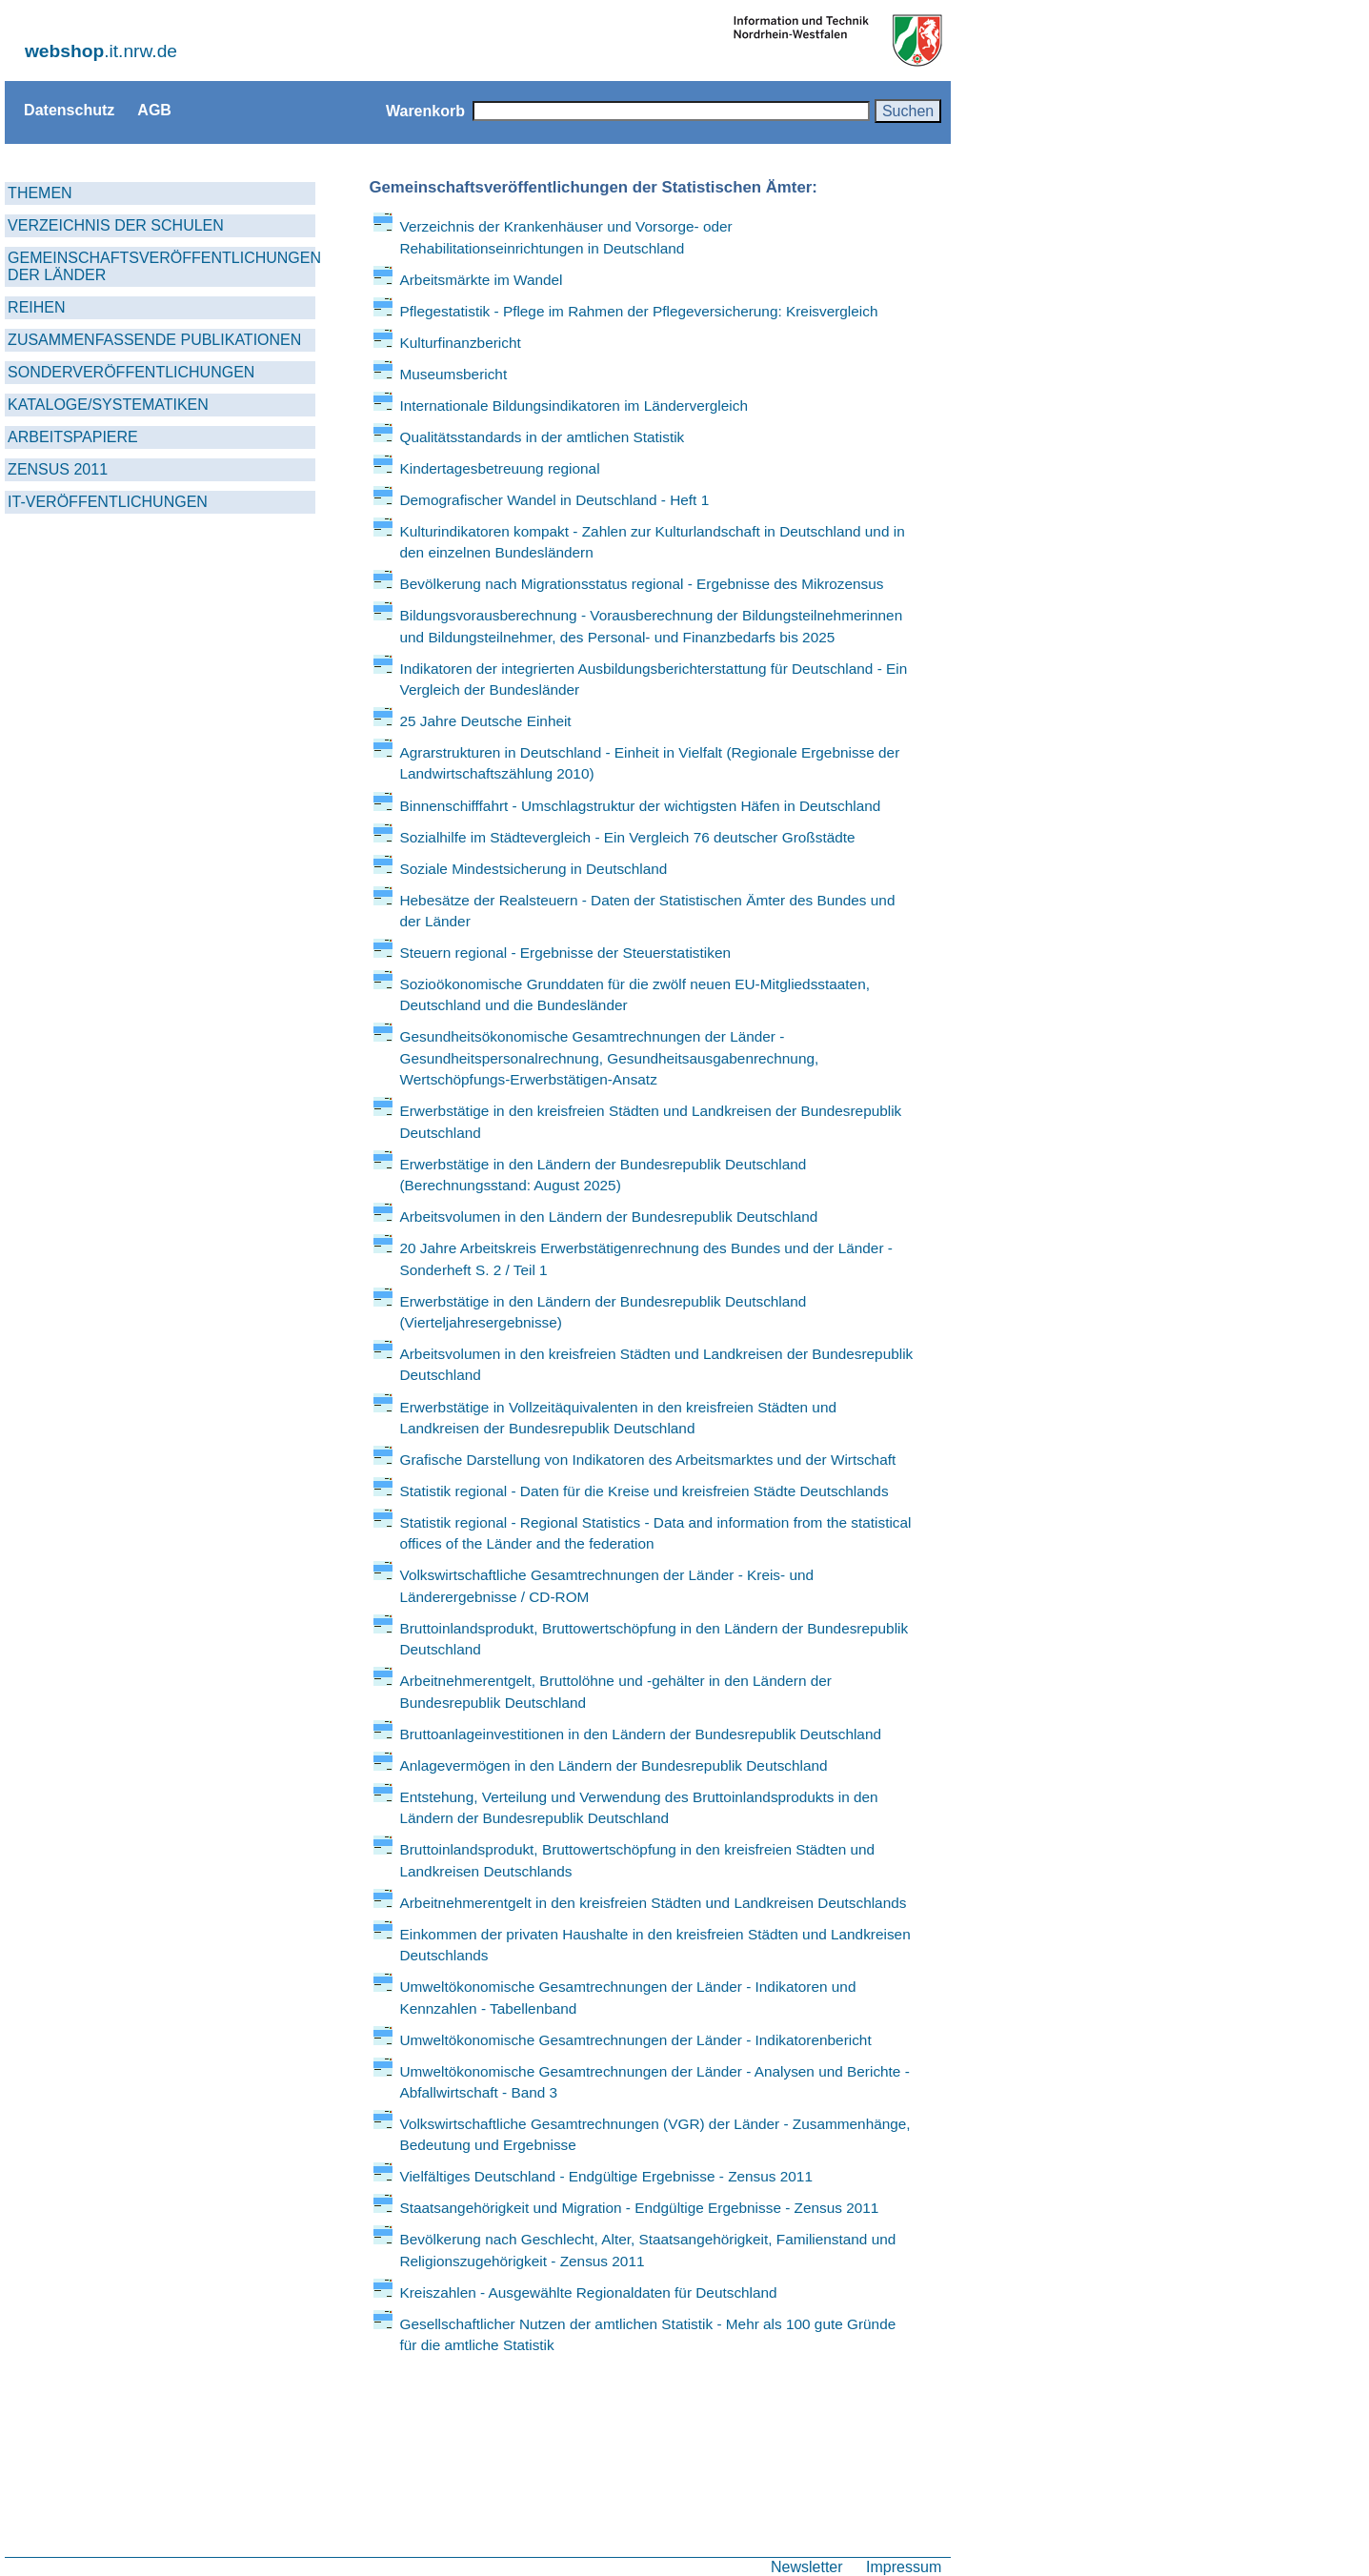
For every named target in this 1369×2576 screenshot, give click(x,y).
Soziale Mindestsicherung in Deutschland (533, 869)
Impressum (903, 2566)
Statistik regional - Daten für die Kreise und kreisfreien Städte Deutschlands (643, 1491)
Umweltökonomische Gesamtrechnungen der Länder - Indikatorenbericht (635, 2040)
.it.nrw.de (101, 51)
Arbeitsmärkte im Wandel (480, 280)
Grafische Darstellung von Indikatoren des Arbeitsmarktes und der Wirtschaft (647, 1459)
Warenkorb (425, 110)
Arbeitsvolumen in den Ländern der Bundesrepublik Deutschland (608, 1216)
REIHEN (36, 307)
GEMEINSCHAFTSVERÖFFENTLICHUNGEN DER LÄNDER (161, 266)
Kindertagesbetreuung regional (499, 468)
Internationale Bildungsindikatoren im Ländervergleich (573, 405)
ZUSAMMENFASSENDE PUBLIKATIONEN (154, 340)
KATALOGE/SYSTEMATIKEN (108, 404)
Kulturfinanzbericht (459, 343)
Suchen (908, 110)
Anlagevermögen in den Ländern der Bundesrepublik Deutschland (613, 1765)
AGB (154, 109)
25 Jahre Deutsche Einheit (485, 721)
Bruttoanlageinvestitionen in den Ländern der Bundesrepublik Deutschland (640, 1734)
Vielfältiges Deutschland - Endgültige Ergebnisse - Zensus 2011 (605, 2176)
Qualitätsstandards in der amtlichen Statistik (541, 437)
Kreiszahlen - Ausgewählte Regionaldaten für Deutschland (587, 2292)
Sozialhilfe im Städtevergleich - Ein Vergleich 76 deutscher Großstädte (627, 837)
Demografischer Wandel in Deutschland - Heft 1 (554, 500)
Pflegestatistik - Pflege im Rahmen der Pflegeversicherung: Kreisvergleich (638, 311)
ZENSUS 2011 (58, 469)
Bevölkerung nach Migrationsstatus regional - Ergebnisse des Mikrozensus (641, 584)
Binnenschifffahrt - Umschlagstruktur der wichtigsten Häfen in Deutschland (639, 806)
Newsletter (807, 2566)
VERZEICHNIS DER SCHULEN (116, 225)
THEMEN (40, 193)
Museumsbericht (453, 374)
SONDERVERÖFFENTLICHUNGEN (131, 372)
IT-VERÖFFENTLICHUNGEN (108, 502)
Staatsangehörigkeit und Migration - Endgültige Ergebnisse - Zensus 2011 (638, 2208)
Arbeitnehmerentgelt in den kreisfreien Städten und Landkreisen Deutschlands (652, 1903)
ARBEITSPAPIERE (73, 437)
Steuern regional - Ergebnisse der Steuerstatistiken (564, 952)
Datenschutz (69, 109)
